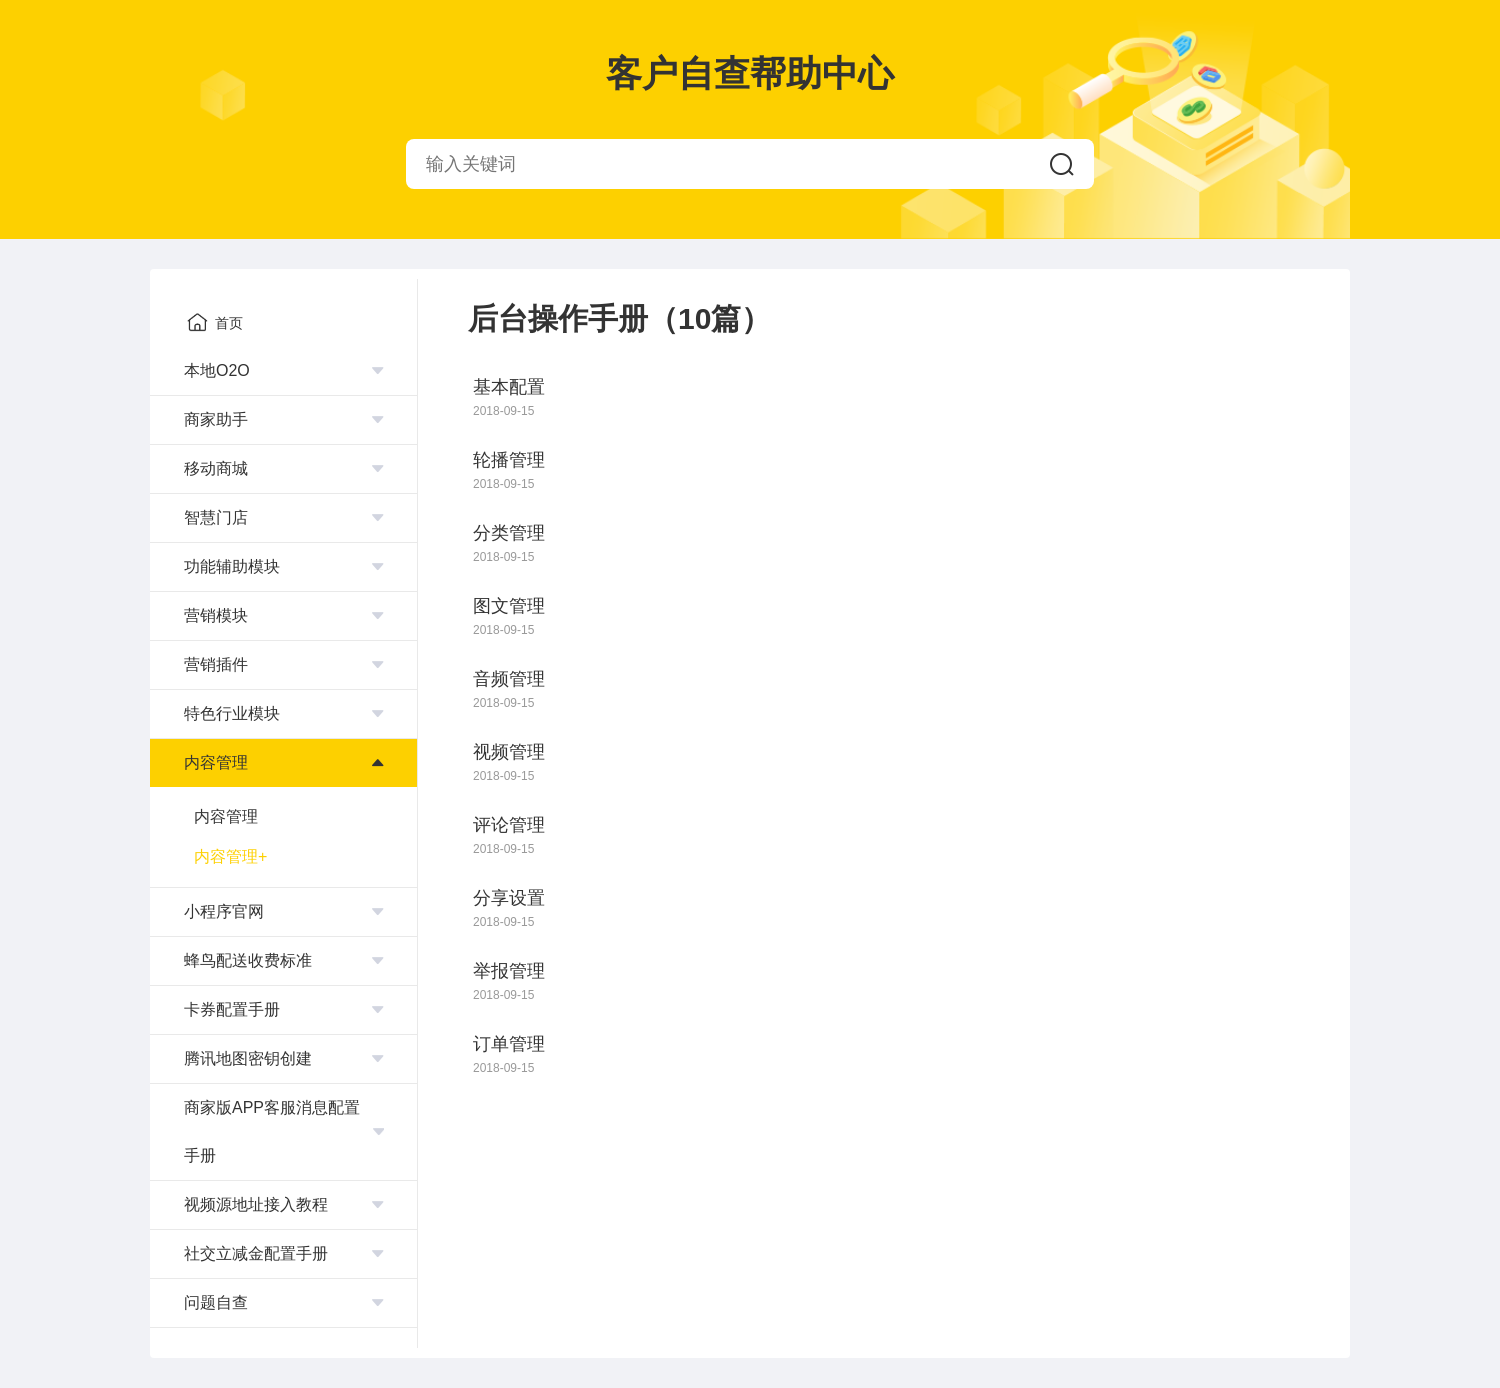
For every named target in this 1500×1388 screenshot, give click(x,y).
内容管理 (226, 816)
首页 (215, 322)
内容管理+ (230, 856)
